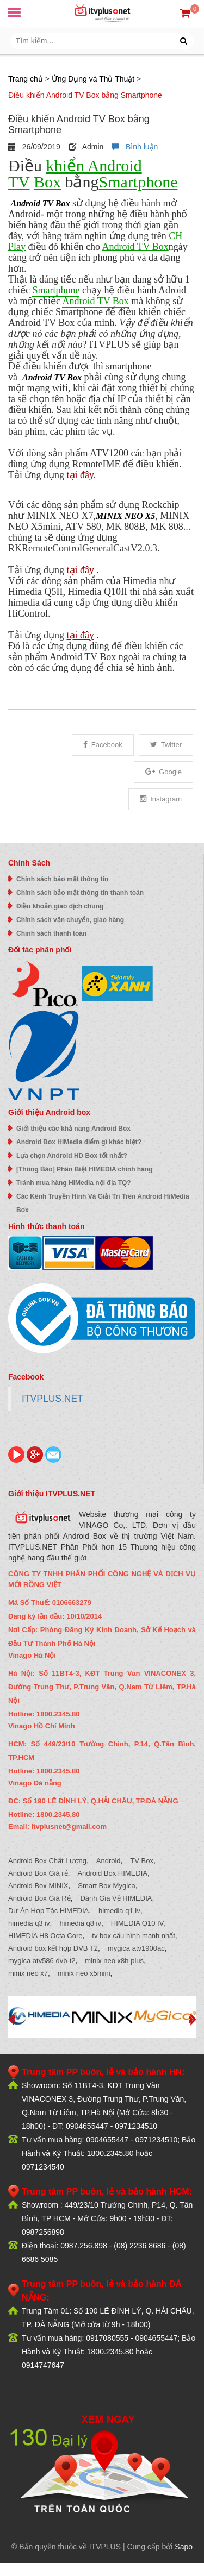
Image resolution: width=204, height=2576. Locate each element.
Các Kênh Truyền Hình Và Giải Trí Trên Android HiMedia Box (102, 1203)
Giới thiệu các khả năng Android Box (73, 1128)
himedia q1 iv (119, 1911)
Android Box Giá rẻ (38, 1873)
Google (163, 772)
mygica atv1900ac (136, 1948)
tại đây (80, 474)
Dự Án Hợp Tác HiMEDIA (48, 1911)
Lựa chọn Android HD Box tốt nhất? (71, 1155)
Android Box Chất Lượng (47, 1861)
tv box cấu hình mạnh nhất (133, 1936)
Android (108, 1861)
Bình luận (135, 146)
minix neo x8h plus (114, 1961)
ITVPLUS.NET (52, 1398)
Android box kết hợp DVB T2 (53, 1948)
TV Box (141, 1861)
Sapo (184, 2546)
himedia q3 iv (29, 1923)
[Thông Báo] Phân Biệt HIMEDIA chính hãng (84, 1169)
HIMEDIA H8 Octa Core (45, 1936)
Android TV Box (40, 203)
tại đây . (81, 570)
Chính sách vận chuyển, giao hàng (70, 920)
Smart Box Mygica (106, 1886)
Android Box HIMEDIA (112, 1873)
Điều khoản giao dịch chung (59, 906)
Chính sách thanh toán (51, 933)
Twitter (166, 745)
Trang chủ (25, 78)
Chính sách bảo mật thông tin (62, 879)
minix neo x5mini (84, 1973)
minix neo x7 (28, 1973)
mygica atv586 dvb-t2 (42, 1961)
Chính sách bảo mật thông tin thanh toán (80, 893)
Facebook (102, 745)
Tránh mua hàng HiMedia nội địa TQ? (73, 1183)
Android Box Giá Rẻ (39, 1898)
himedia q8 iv (80, 1923)
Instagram (161, 799)
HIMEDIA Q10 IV (137, 1923)
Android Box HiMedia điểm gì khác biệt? (78, 1142)
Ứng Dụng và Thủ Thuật (93, 78)
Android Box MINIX (38, 1886)
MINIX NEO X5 (125, 516)
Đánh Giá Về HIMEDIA (116, 1898)
